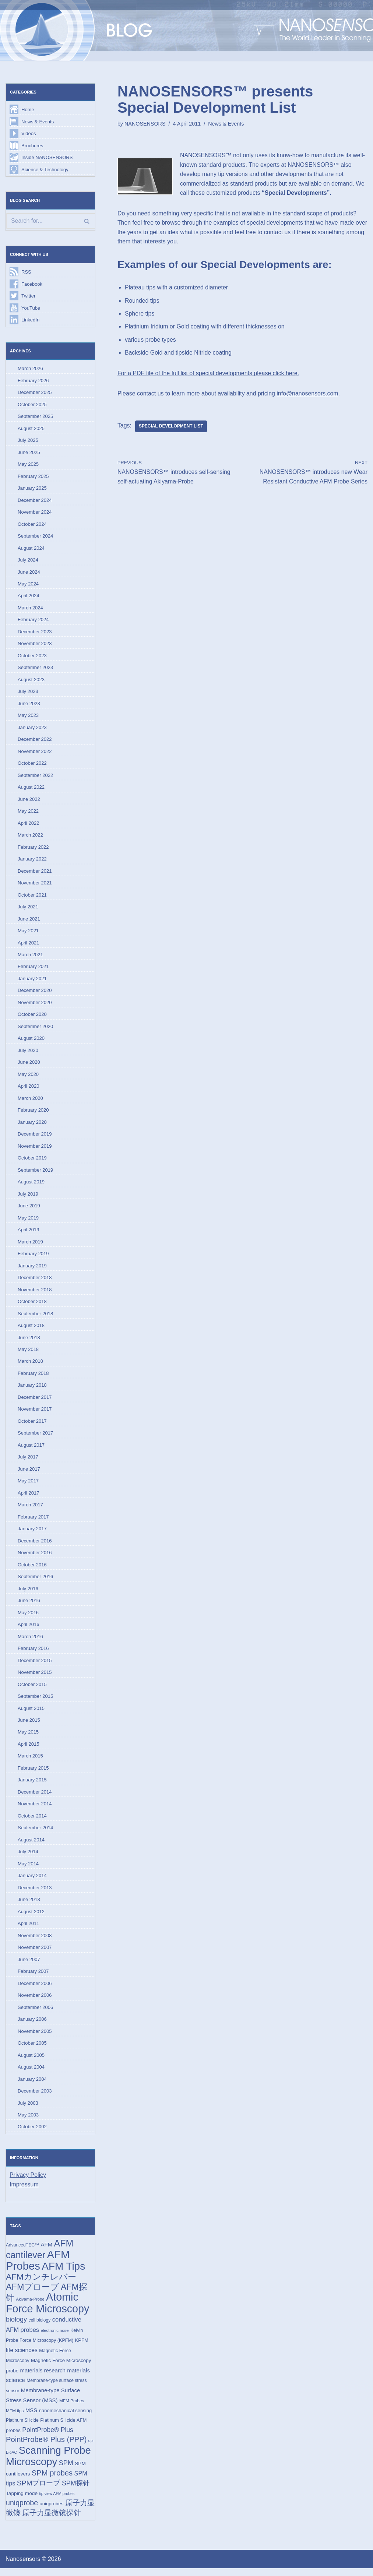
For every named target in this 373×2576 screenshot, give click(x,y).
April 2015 (28, 1749)
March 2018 (30, 1365)
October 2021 (32, 897)
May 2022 (28, 813)
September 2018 (35, 1317)
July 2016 (28, 1593)
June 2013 (29, 1905)
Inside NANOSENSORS (47, 158)
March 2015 (30, 1761)
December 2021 (35, 873)
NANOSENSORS (145, 124)
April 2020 (28, 1089)
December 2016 (35, 1545)
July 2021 (28, 909)
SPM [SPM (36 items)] (66, 2470)
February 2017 (33, 1521)
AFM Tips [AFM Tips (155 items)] (63, 2272)
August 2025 (31, 429)
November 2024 (35, 513)
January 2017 (32, 1533)
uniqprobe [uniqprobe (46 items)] (22, 2510)
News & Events (37, 121)
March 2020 (30, 1101)
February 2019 (33, 1257)
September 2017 (35, 1437)
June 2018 (29, 1341)
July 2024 (28, 561)
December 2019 (35, 1137)
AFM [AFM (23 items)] (47, 2251)
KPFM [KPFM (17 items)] (81, 2347)
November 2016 (35, 1557)
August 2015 (31, 1713)
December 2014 (35, 1797)
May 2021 (28, 933)
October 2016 (32, 1569)
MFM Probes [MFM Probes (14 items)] (71, 2408)
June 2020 (29, 1065)
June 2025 (29, 453)
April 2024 (28, 597)
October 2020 (32, 1017)
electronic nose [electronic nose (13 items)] (55, 2337)
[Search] (50, 221)
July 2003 (28, 2109)
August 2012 (31, 1917)
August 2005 (31, 2061)
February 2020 (33, 1113)
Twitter (28, 296)
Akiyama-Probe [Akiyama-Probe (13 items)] (30, 2306)
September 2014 (35, 1833)
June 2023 (29, 705)
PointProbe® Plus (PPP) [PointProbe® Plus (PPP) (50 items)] (46, 2447)
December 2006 (35, 1989)
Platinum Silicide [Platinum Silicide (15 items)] (22, 2427)
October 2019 (32, 1161)
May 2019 (28, 1221)
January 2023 (32, 729)
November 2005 (35, 2037)
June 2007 (29, 1965)
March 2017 (30, 1509)
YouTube (30, 308)
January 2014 (32, 1881)
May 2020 (28, 1077)
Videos (28, 134)
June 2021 (29, 921)
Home (27, 110)
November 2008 (35, 1941)
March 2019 (30, 1245)
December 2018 (35, 1281)
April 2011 (28, 1929)
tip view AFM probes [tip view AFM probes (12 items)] (56, 2501)
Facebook (31, 284)
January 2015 (32, 1785)
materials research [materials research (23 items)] (43, 2377)
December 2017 (35, 1401)
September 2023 (35, 669)
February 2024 (33, 621)
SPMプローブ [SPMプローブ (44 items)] (38, 2491)
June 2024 (29, 573)
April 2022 (28, 825)
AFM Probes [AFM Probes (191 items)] (38, 2267)
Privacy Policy (28, 2181)
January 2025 (32, 489)
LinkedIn (30, 320)
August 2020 (31, 1041)
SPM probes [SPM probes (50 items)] (52, 2480)
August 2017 (31, 1449)
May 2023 (28, 717)
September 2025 (35, 417)
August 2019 (31, 1185)
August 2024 (31, 549)
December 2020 (35, 993)
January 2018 (32, 1389)
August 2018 (31, 1329)
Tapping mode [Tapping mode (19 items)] (22, 2500)
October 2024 (32, 525)
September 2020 (35, 1029)
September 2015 (35, 1701)
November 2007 (35, 1953)
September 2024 (35, 537)
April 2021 (28, 945)
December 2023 (35, 633)
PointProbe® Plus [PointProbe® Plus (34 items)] (47, 2437)
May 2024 (28, 585)
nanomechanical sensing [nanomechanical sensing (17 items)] (65, 2418)
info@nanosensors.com (308, 394)
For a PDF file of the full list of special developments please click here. (208, 374)
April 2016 (28, 1629)
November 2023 (35, 645)
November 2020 (35, 1005)
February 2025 (33, 477)
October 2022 (32, 765)
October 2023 (32, 657)
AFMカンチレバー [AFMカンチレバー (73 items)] (41, 2283)
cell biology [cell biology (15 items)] (40, 2327)
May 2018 (28, 1353)
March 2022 (30, 837)
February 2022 (33, 849)
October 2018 (32, 1305)
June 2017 (29, 1473)
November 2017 (35, 1413)
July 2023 (28, 693)
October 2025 (32, 405)
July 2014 (28, 1857)
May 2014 (28, 1869)
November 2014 (35, 1809)
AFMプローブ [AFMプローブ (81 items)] (32, 2294)
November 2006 (35, 2001)
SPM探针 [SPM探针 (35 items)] (75, 2491)
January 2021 (32, 981)
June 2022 (29, 801)
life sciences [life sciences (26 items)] (22, 2357)
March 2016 (30, 1641)
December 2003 (35, 2097)
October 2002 (32, 2133)
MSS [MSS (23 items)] (31, 2417)
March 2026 (30, 369)
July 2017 (28, 1461)
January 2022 (32, 861)
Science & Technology (44, 170)
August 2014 (31, 1845)
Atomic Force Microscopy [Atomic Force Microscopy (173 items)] (47, 2310)
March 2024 (30, 609)
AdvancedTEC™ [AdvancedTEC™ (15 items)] (22, 2251)
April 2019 (28, 1233)
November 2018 (35, 1293)
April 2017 (28, 1497)
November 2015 (35, 1677)
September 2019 (35, 1173)
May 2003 (28, 2121)
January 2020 (32, 1125)
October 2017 (32, 1425)
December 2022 (35, 741)
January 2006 (32, 2025)
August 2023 (31, 681)
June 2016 (29, 1605)
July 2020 (28, 1053)
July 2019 (28, 1197)
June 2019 (29, 1209)
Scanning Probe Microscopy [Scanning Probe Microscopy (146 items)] (48, 2463)
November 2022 (35, 753)
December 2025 (35, 393)
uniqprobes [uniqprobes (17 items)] (52, 2511)
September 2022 (35, 777)
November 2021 (35, 885)
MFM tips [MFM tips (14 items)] (15, 2417)
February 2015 (33, 1773)
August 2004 (31, 2073)
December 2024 (35, 501)
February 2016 (33, 1653)
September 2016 (35, 1581)
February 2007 (33, 1977)
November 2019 (35, 1149)
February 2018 (33, 1377)
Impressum (24, 2191)
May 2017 (28, 1485)
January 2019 (32, 1269)
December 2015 (35, 1665)
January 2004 (32, 2085)
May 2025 (28, 465)
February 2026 (33, 381)
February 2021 (33, 969)
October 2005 (32, 2049)
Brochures (32, 145)
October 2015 (32, 1689)
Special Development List (171, 427)
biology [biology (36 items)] (16, 2326)
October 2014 (32, 1821)
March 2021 (30, 957)
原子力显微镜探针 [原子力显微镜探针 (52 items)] (51, 2521)
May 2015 (28, 1737)
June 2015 (29, 1725)
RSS (26, 272)
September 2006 (35, 2013)
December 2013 (35, 1893)
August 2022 (31, 789)
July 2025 (28, 441)
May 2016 (28, 1617)
